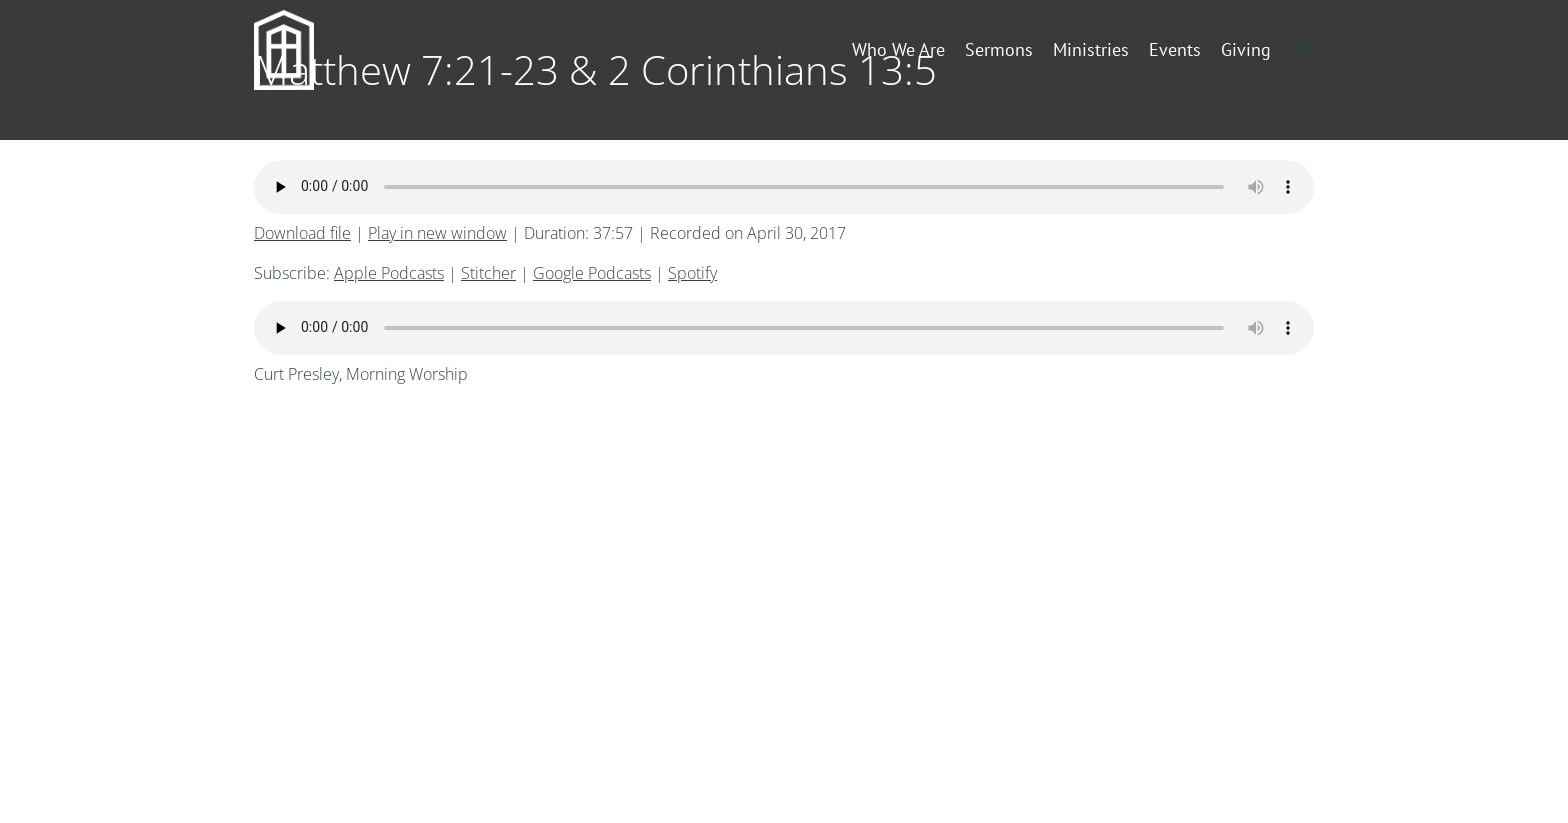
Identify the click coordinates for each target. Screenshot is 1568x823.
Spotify (692, 273)
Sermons (999, 49)
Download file (302, 233)
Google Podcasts (592, 273)
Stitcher (488, 273)
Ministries (1091, 49)
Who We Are (898, 49)
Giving (1246, 49)
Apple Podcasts (389, 273)
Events (1175, 49)
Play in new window (437, 233)
